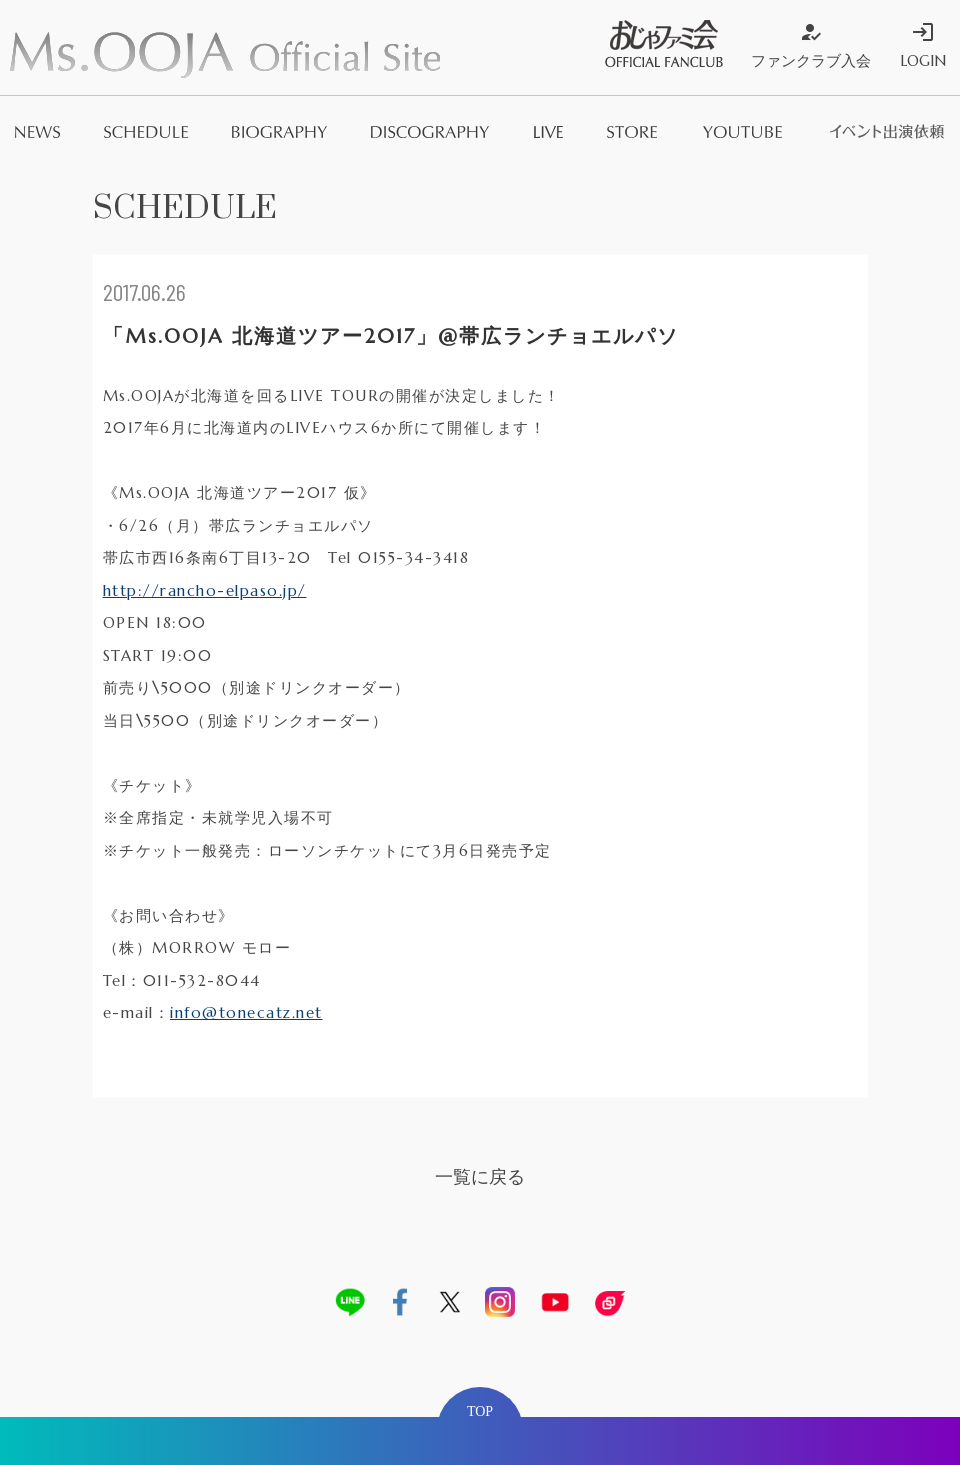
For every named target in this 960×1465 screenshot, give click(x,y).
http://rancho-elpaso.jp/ (205, 590)
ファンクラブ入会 (811, 45)
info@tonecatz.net (246, 1012)
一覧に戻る (480, 1176)
